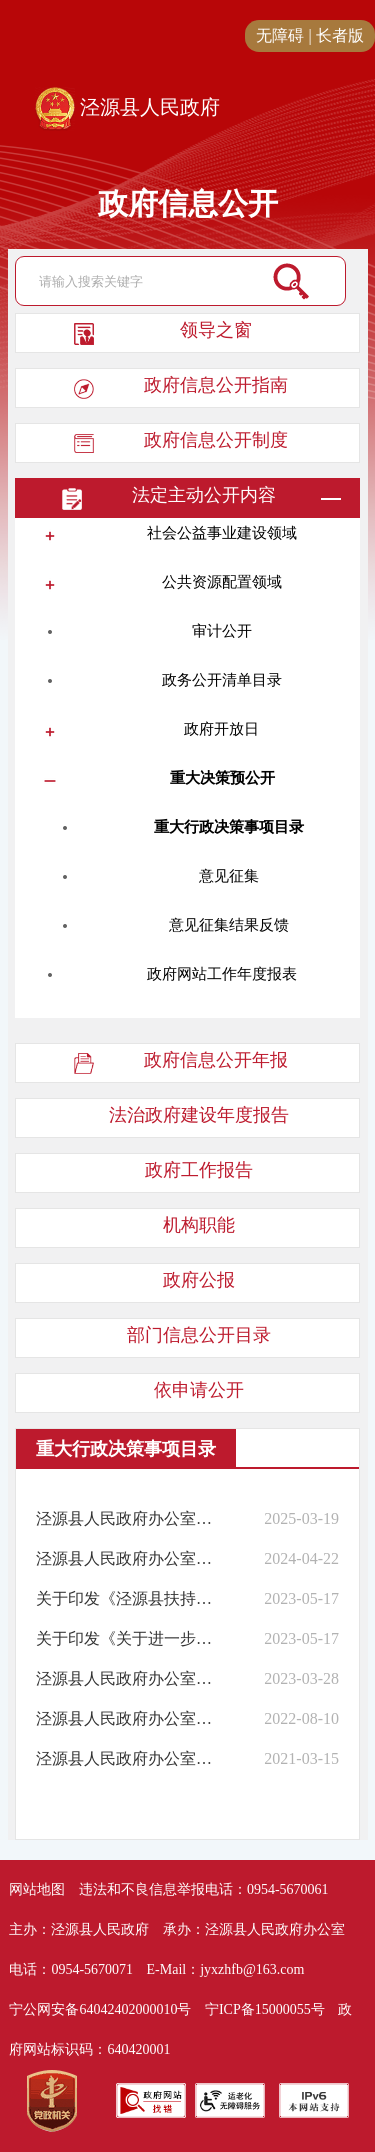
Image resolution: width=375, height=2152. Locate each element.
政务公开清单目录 (222, 680)
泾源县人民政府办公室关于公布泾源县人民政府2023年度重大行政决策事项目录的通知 (127, 1678)
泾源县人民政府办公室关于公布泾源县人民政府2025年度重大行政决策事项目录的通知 (127, 1518)
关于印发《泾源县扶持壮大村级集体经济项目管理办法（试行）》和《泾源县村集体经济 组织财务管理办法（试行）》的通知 (127, 1598)
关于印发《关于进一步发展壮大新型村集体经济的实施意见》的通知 (127, 1638)
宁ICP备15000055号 (265, 2009)
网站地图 (37, 1889)
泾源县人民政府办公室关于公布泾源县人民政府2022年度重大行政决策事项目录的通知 (127, 1718)
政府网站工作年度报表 (222, 974)
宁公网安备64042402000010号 (100, 2009)
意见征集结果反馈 (229, 925)
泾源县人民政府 (127, 109)
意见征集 (229, 876)
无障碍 (280, 35)
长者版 (340, 35)
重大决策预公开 (222, 778)
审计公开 (222, 631)
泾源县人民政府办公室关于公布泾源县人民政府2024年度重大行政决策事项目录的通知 (127, 1558)
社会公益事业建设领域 (222, 533)
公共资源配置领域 (222, 582)
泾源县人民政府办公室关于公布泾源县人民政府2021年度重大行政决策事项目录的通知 (127, 1758)
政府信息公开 (188, 204)
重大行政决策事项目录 (229, 827)
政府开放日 (221, 729)
